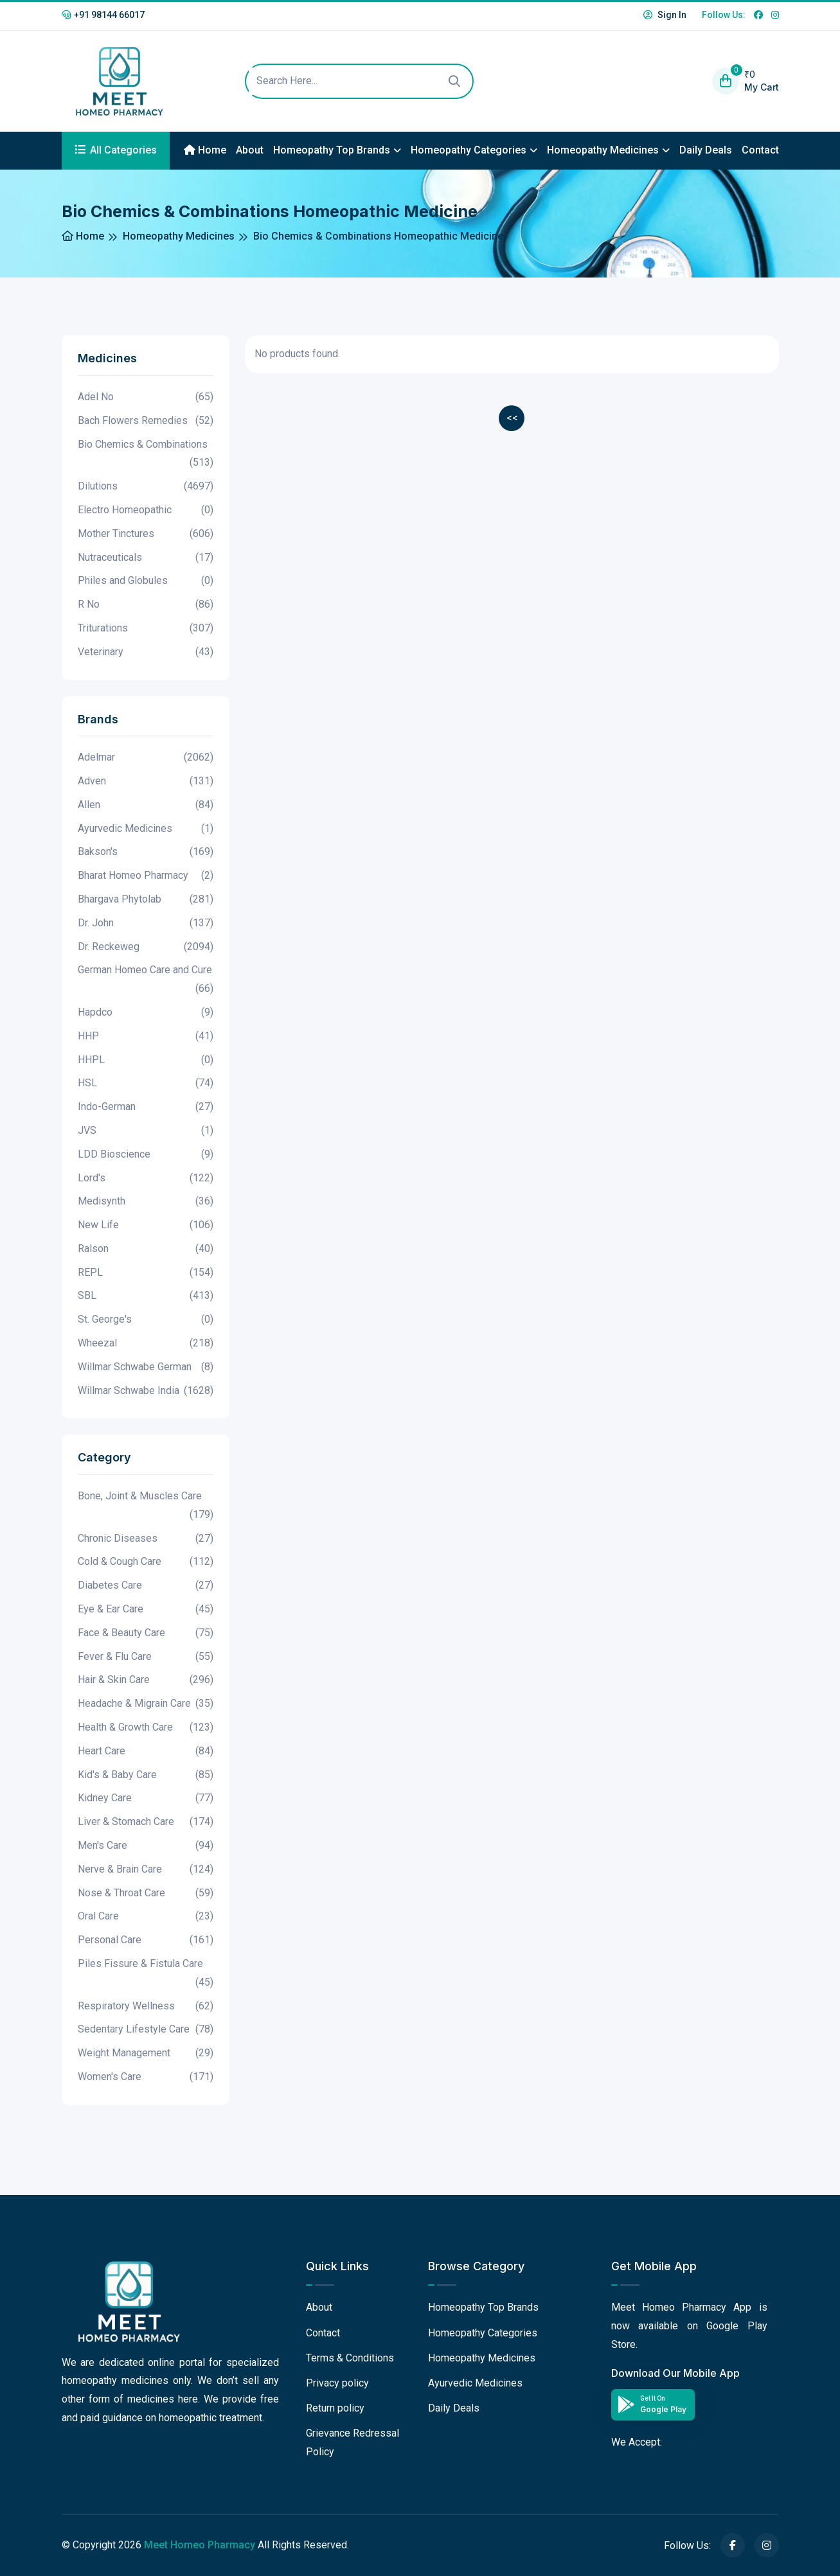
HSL (145, 1083)
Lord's (145, 1178)
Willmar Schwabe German (145, 1367)
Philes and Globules (145, 581)
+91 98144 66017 (103, 15)
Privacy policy (337, 2383)
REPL (145, 1273)
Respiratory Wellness (145, 2006)
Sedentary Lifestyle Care (145, 2029)
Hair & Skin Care (145, 1680)
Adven (145, 781)
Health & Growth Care (145, 1727)
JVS (145, 1131)
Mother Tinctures (145, 534)
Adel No (145, 397)
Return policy (335, 2408)
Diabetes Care (145, 1585)
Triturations (145, 628)
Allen (145, 805)
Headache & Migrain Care (145, 1704)
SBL (145, 1296)
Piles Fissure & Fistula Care (145, 1974)
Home (205, 150)
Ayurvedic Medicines (145, 829)
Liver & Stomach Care (145, 1822)
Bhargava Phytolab (145, 899)
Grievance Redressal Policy (352, 2442)
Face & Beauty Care (145, 1633)
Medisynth (145, 1201)
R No (145, 604)
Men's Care (145, 1846)
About (250, 150)
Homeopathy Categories (468, 150)
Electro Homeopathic (145, 510)
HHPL (145, 1060)
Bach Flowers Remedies (145, 421)
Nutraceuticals (145, 558)
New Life (145, 1225)
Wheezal (145, 1343)
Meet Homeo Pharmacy (199, 2545)
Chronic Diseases (145, 1539)
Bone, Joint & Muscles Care (145, 1507)
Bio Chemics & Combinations (145, 455)
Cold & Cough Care (145, 1562)
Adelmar (145, 757)
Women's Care (145, 2077)
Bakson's (145, 852)
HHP (145, 1036)
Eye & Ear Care (145, 1609)
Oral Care (145, 1916)
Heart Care (145, 1751)
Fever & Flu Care (145, 1657)
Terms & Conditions (350, 2358)
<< (512, 418)
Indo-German (145, 1107)
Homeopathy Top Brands (331, 150)
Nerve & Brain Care (145, 1869)
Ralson (145, 1249)
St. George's (145, 1319)
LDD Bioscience (145, 1154)
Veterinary (145, 652)
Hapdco (145, 1012)
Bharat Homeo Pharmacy (145, 876)
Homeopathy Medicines (603, 150)
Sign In (664, 15)
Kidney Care (145, 1798)
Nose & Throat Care (145, 1893)
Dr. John (145, 923)
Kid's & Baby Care (145, 1775)
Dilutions (145, 486)
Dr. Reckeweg (145, 947)
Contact (760, 150)
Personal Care (145, 1940)
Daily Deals (705, 150)
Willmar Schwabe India (145, 1391)
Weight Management (145, 2053)
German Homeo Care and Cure (145, 981)
